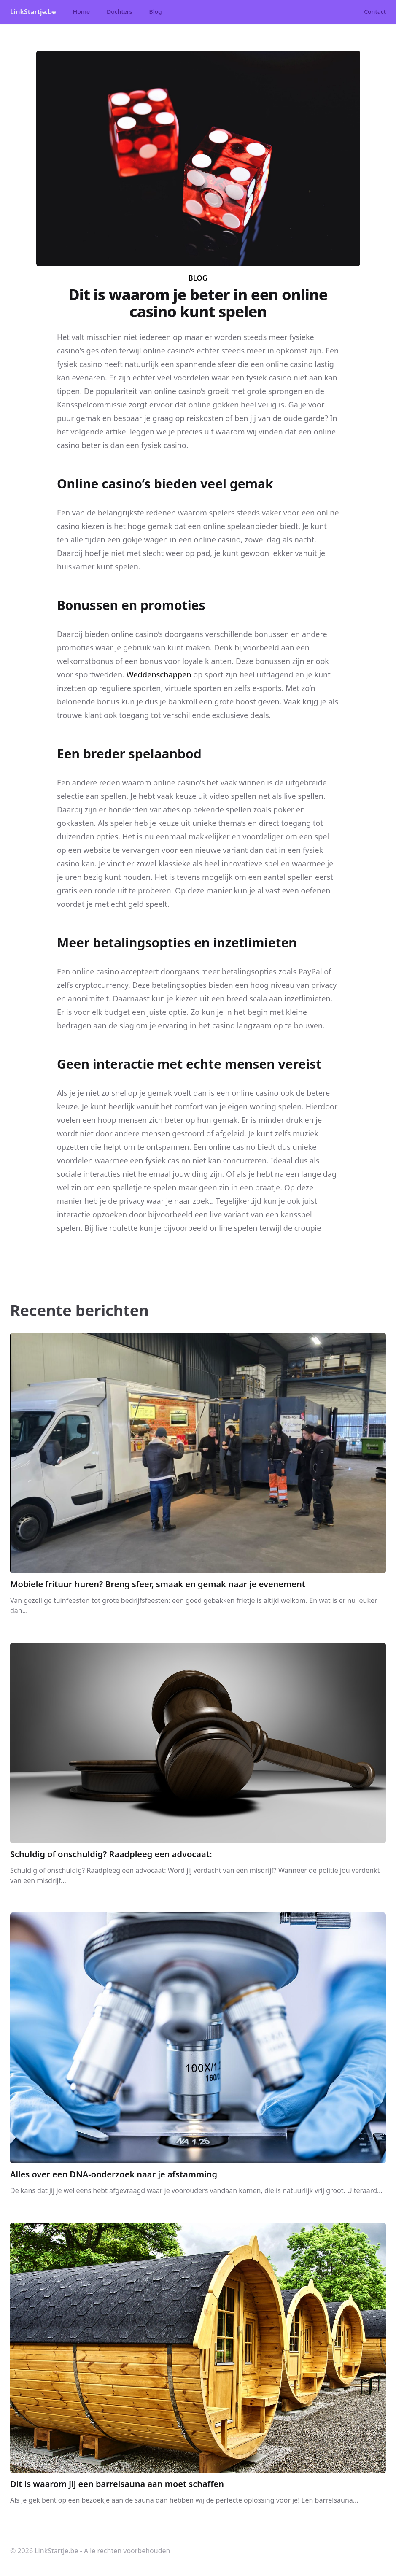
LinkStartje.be (33, 11)
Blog (155, 12)
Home (81, 12)
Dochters (119, 12)
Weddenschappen (159, 674)
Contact (375, 12)
